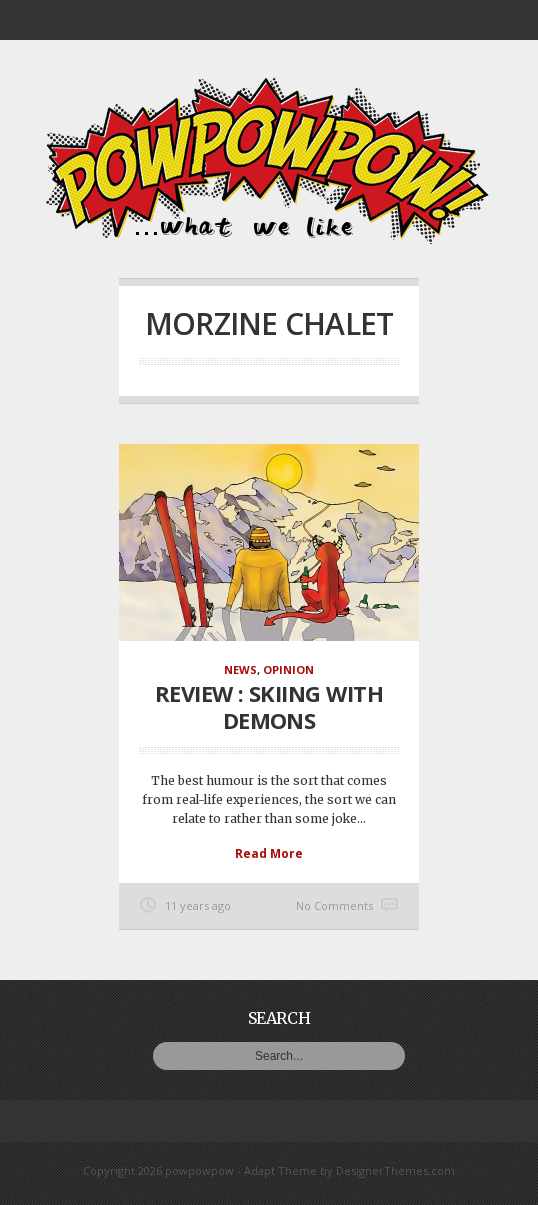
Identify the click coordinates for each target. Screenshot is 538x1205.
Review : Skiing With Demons (269, 706)
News (240, 669)
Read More (269, 853)
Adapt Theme (280, 1170)
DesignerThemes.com (395, 1170)
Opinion (288, 669)
